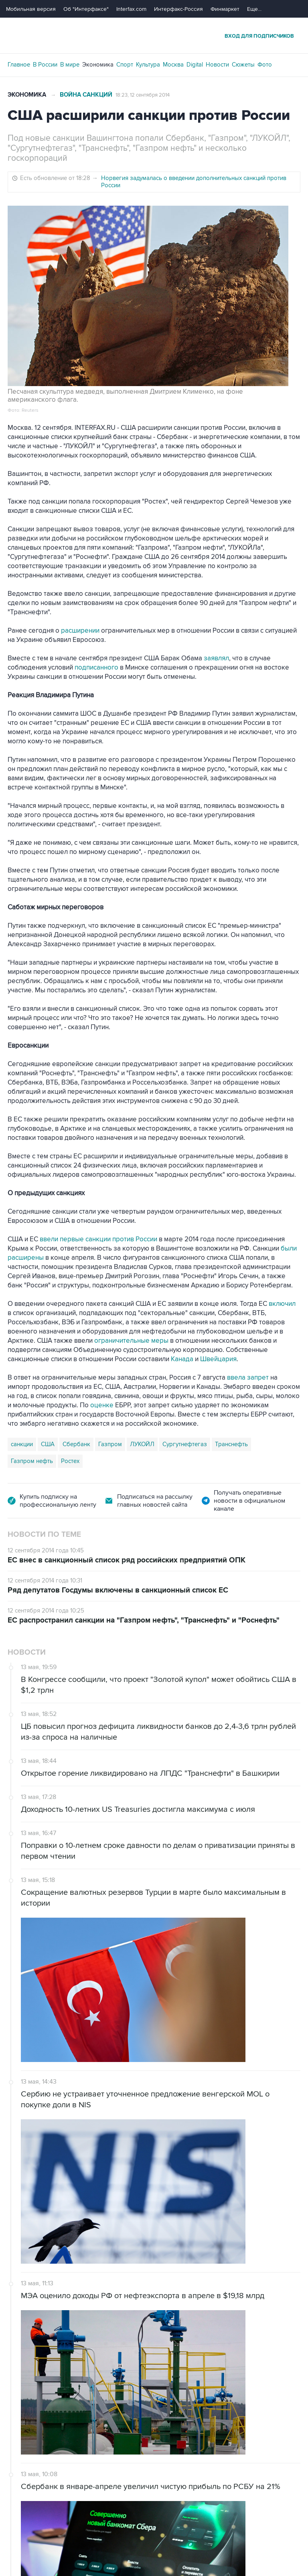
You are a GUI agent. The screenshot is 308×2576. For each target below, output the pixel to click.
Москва (173, 64)
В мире (69, 64)
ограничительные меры (131, 1341)
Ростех (70, 1461)
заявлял (216, 658)
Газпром (110, 1444)
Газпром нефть (32, 1461)
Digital (194, 64)
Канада (182, 1359)
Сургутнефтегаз (184, 1444)
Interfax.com (131, 9)
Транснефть (231, 1444)
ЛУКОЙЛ (142, 1444)
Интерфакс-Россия (178, 9)
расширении (80, 631)
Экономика (97, 64)
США (48, 1444)
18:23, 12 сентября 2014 (143, 95)
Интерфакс (154, 35)
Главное (19, 64)
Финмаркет (225, 9)
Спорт (124, 64)
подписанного (96, 668)
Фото (264, 64)
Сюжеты (243, 64)
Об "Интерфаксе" (86, 9)
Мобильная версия (31, 9)
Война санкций (86, 95)
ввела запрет (248, 1378)
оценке (101, 1405)
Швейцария (218, 1359)
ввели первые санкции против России (98, 1239)
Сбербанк (76, 1444)
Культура (148, 64)
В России (45, 64)
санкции (22, 1444)
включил (282, 1304)
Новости (217, 64)
